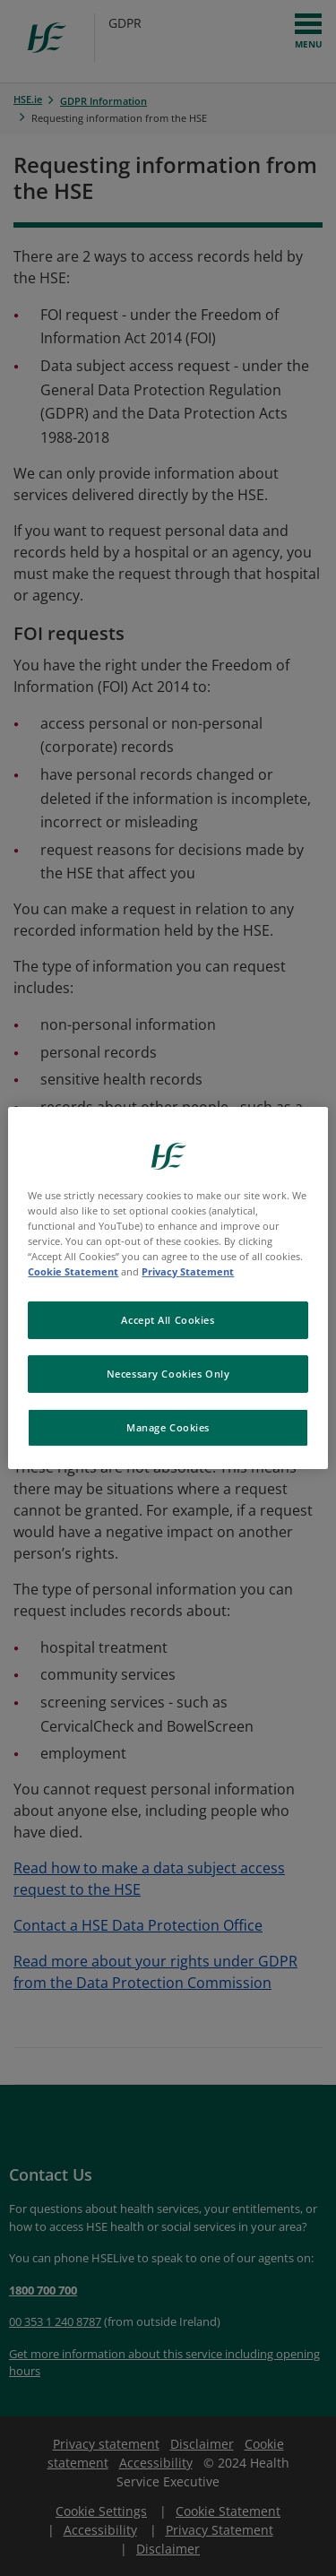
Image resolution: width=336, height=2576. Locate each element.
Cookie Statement (73, 1271)
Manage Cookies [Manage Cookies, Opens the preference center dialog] (168, 1427)
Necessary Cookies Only (168, 1373)
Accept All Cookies (167, 1320)
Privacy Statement (188, 1271)
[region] (167, 1288)
